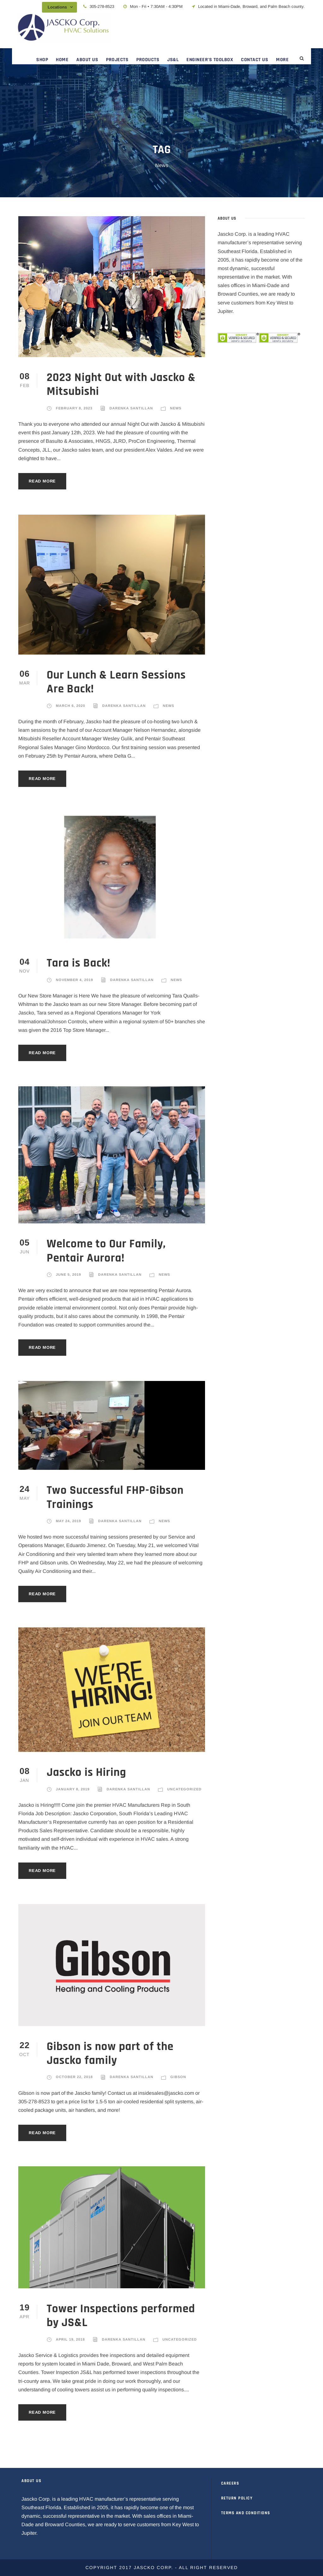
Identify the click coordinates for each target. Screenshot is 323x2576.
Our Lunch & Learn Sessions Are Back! (116, 682)
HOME (62, 59)
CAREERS (230, 2483)
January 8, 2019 (73, 1789)
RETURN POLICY (237, 2498)
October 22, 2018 (74, 2077)
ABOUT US (87, 59)
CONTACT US (254, 59)
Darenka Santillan (131, 408)
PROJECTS (117, 59)
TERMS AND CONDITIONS (245, 2512)
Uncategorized (184, 1789)
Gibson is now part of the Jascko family (110, 2053)
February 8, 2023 (74, 408)
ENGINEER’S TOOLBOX (209, 59)
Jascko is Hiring (86, 1772)
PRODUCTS (147, 59)
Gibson (178, 2077)
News (175, 408)
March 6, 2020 (70, 706)
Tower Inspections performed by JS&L (121, 2316)
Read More (42, 481)
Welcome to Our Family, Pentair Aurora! (106, 1251)
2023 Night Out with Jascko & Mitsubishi (121, 384)
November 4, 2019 (74, 980)
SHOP (42, 59)
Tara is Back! (78, 963)
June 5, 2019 (68, 1274)
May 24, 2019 (68, 1521)
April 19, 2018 (70, 2339)
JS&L (173, 59)
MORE (282, 59)
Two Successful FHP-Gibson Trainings (115, 1497)
